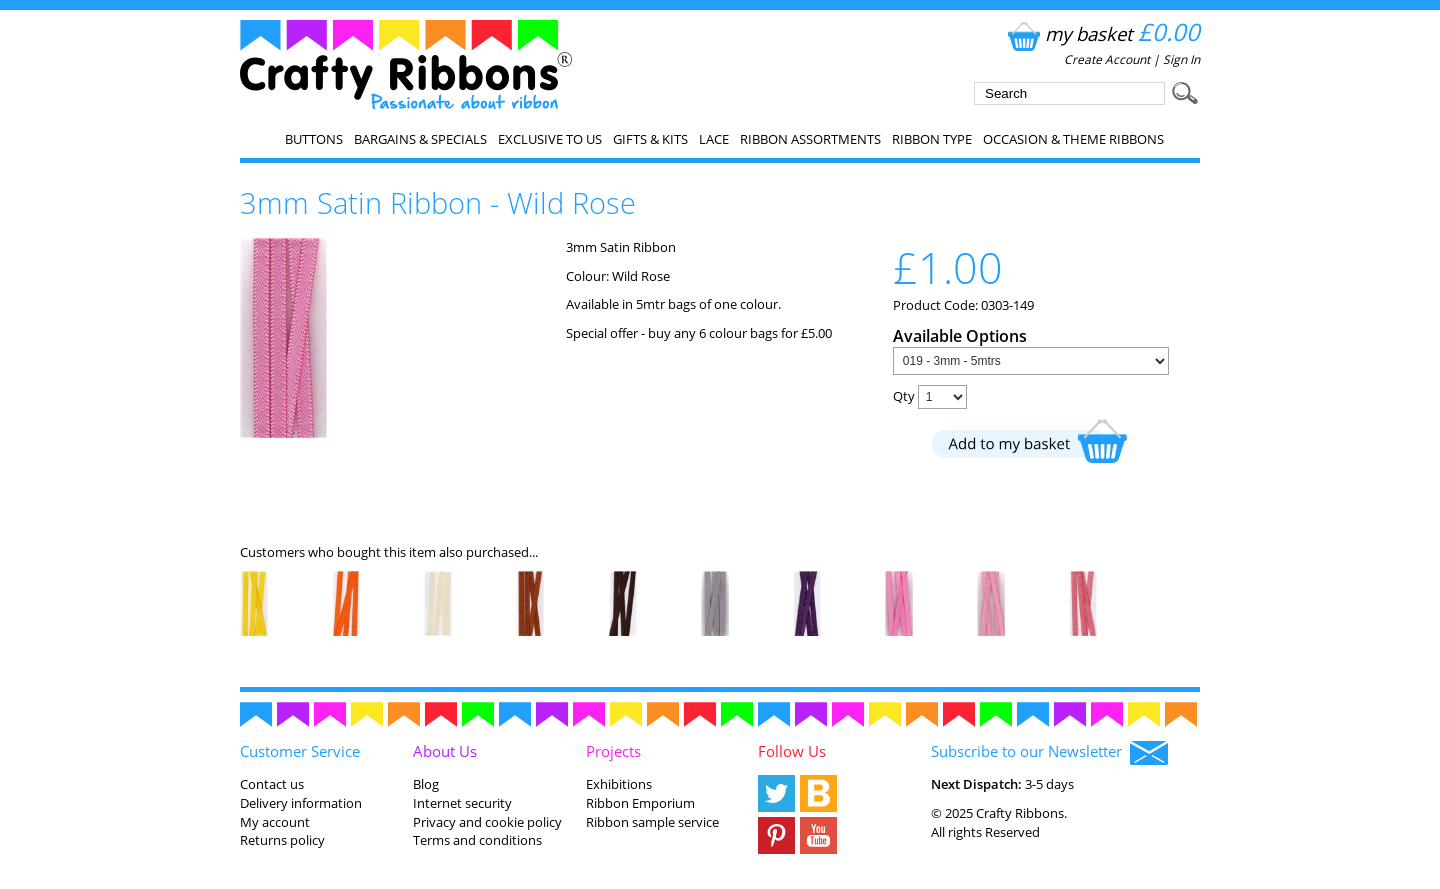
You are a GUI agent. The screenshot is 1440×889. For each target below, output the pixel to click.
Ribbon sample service (652, 822)
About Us (445, 751)
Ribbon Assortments (810, 139)
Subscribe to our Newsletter (1049, 753)
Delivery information (301, 803)
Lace (714, 139)
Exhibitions (619, 784)
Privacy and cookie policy (487, 822)
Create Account (1107, 59)
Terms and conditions (477, 840)
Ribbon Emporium (640, 803)
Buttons (314, 139)
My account (275, 822)
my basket (1101, 33)
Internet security (462, 803)
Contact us (272, 784)
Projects (613, 751)
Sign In (1181, 59)
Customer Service (300, 751)
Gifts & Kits (650, 139)
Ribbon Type (932, 139)
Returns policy (282, 840)
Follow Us (792, 751)
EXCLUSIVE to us (550, 139)
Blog (426, 784)
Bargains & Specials (420, 139)
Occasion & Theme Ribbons (1073, 139)
